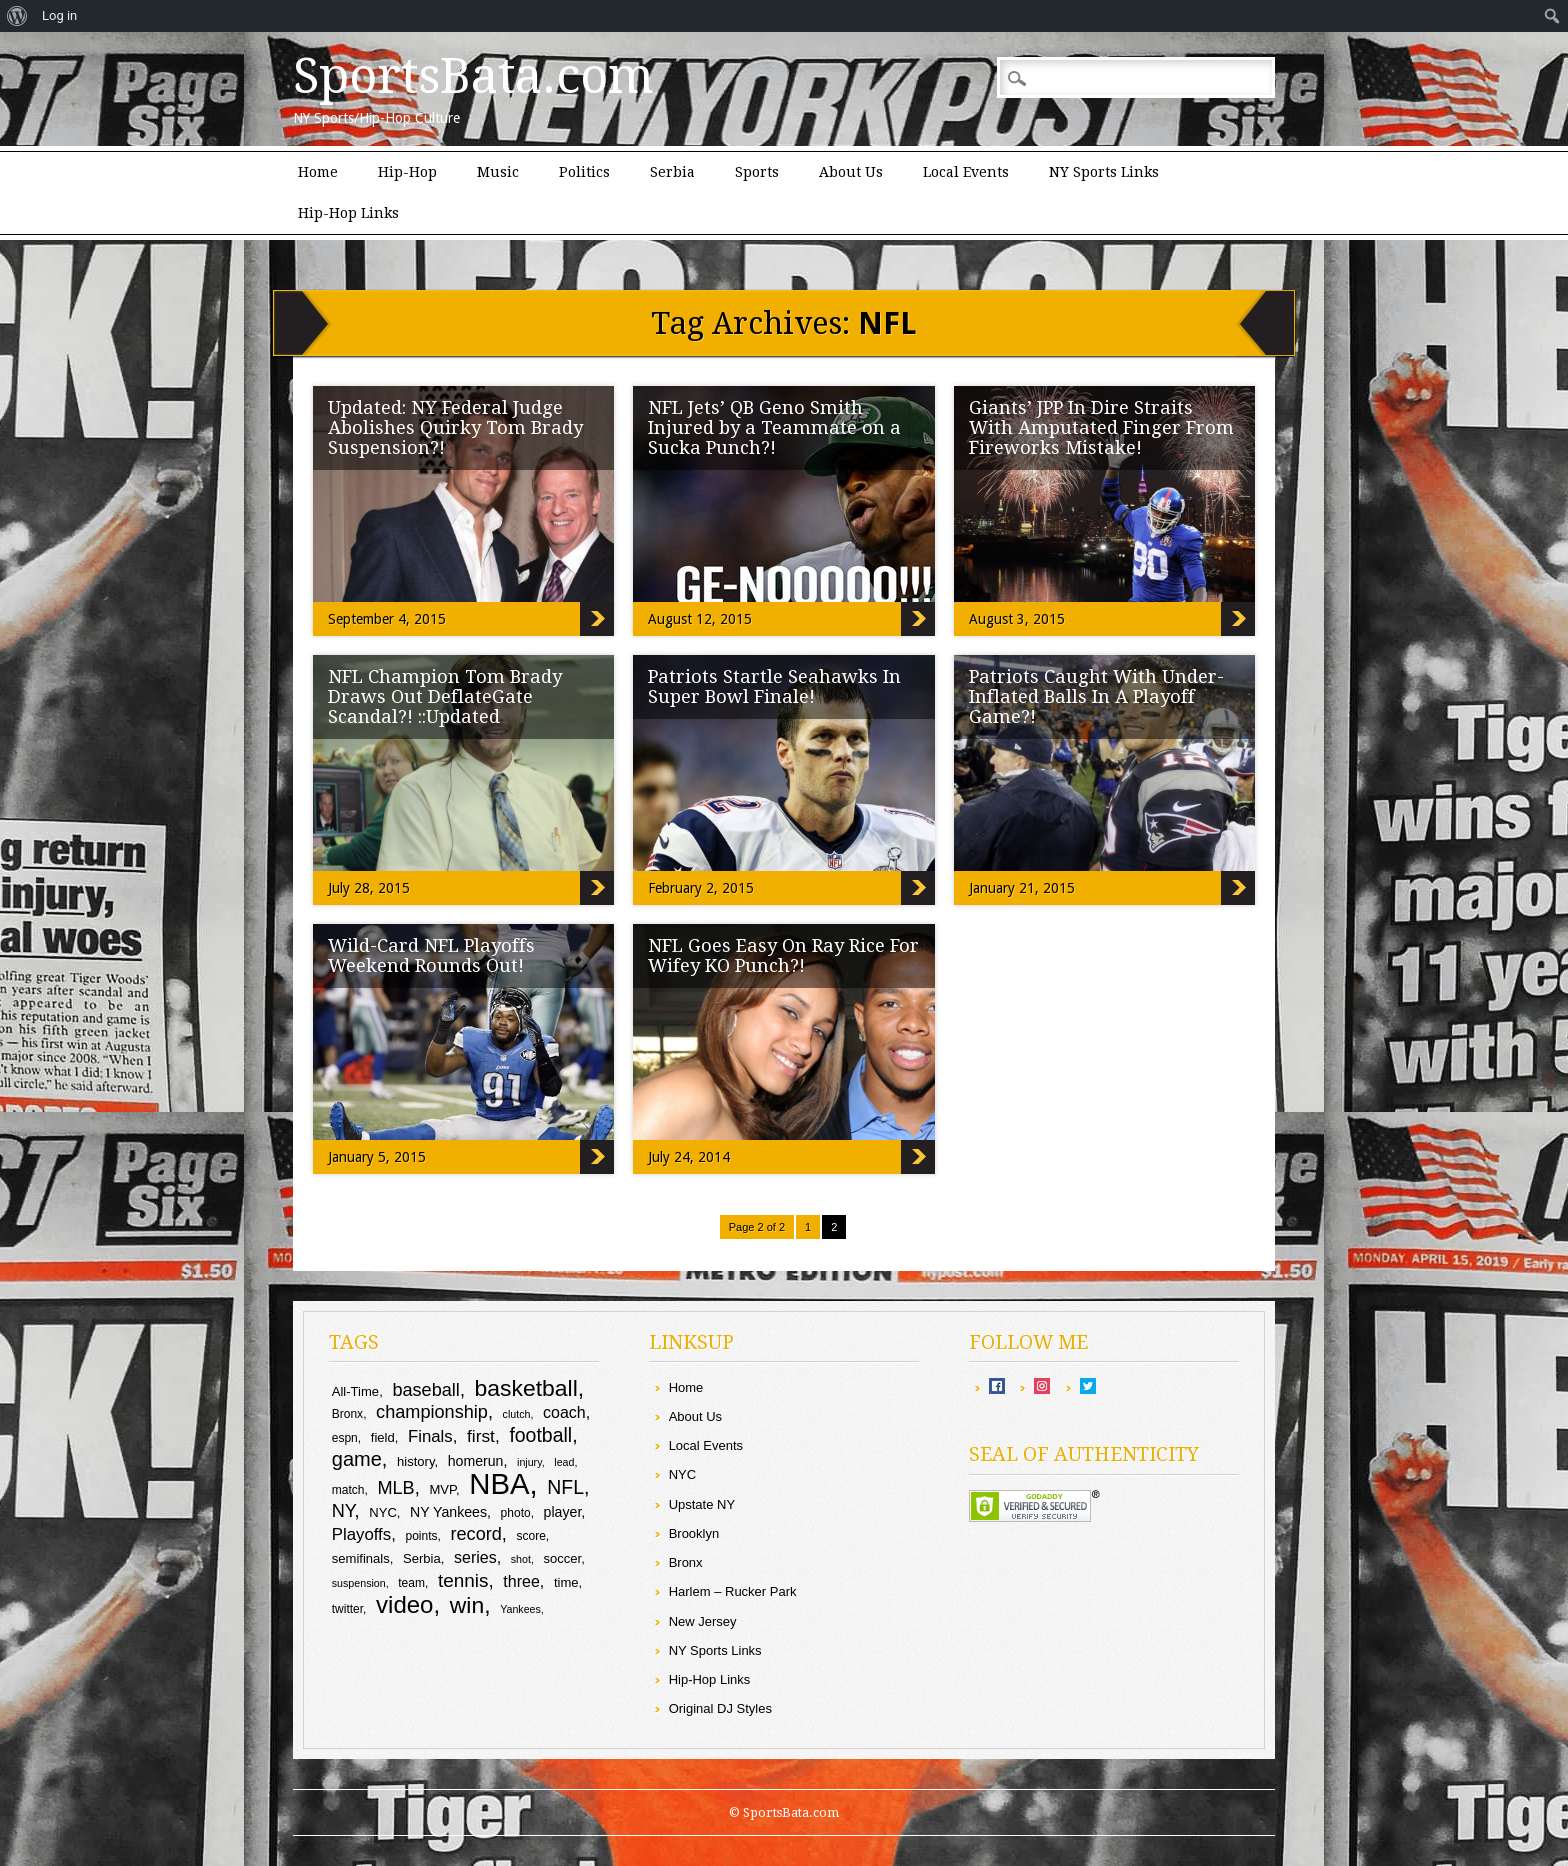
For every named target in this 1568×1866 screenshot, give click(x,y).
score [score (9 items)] (531, 1536)
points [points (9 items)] (421, 1536)
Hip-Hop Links (348, 213)
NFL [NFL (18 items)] (565, 1487)
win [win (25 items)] (467, 1605)
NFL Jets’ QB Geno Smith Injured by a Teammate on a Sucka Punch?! (774, 427)
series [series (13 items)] (475, 1557)
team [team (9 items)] (411, 1583)
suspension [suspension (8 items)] (359, 1583)
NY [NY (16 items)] (343, 1511)
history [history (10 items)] (415, 1461)
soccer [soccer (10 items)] (563, 1558)
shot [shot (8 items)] (521, 1559)
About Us (851, 172)
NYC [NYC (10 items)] (383, 1512)
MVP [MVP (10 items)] (442, 1489)
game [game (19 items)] (357, 1459)
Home (318, 172)
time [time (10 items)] (566, 1582)
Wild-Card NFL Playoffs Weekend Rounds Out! (431, 955)
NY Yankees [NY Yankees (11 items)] (448, 1512)
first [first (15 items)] (481, 1436)
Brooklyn (694, 1533)
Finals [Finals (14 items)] (430, 1436)
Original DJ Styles (720, 1708)
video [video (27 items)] (404, 1604)
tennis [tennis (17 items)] (463, 1580)
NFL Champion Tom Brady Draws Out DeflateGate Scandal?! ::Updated (445, 696)
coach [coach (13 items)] (564, 1412)
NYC (682, 1474)
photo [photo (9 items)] (516, 1513)
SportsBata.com (473, 76)
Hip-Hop (407, 172)
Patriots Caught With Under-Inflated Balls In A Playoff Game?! (1096, 696)
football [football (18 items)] (540, 1435)
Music (498, 172)
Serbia (672, 172)
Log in (59, 15)
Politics (584, 172)
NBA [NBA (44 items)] (499, 1483)
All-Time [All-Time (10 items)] (355, 1391)
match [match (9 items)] (348, 1490)
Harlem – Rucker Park (733, 1591)
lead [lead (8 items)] (564, 1462)
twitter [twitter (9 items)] (347, 1609)
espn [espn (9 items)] (345, 1438)
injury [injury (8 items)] (529, 1462)
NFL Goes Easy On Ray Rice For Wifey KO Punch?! (783, 955)
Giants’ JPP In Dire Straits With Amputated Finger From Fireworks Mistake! (1101, 427)
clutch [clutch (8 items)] (517, 1414)
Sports (757, 172)
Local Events (966, 172)
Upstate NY (702, 1504)
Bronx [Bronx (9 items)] (347, 1414)
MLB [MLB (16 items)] (395, 1488)
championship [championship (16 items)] (432, 1412)
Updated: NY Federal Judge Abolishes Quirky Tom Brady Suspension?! (455, 427)
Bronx (686, 1562)
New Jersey (703, 1621)
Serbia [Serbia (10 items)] (422, 1558)
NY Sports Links (1104, 172)
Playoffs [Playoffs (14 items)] (361, 1534)
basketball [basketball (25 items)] (526, 1388)
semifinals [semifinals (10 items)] (361, 1558)
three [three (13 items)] (521, 1581)
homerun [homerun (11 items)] (476, 1461)
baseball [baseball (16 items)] (426, 1390)
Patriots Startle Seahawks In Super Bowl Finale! (774, 686)
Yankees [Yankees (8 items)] (520, 1609)
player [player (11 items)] (563, 1512)
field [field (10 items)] (383, 1437)
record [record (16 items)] (475, 1534)
